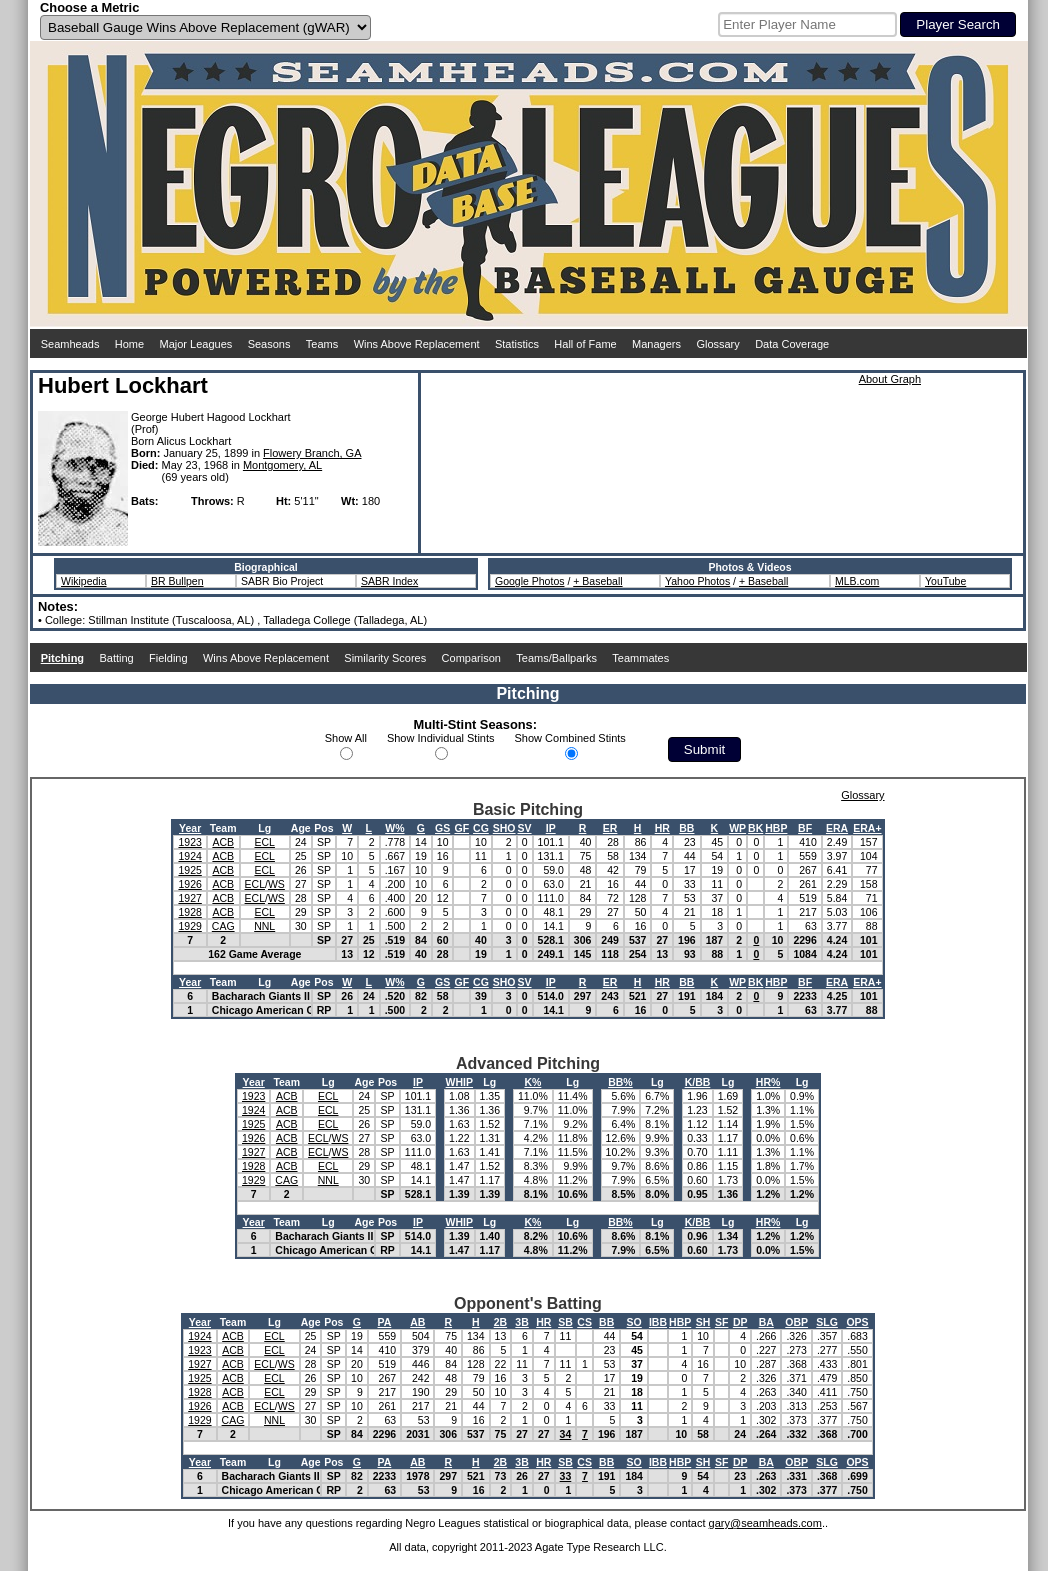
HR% (768, 1082)
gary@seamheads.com (765, 1523)
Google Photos (529, 581)
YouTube (945, 581)
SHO (504, 828)
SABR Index (389, 581)
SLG (827, 1322)
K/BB (698, 1082)
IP (551, 828)
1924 (189, 856)
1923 (189, 842)
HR (662, 828)
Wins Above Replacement (417, 344)
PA (385, 1322)
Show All (346, 738)
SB (565, 1322)
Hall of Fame (585, 344)
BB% (620, 1082)
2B (500, 1322)
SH (703, 1322)
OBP (796, 1322)
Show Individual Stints (441, 738)
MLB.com (857, 581)
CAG (223, 926)
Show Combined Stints (570, 738)
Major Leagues (196, 344)
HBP (776, 828)
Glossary (717, 344)
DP (740, 1322)
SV (525, 828)
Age (301, 828)
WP (737, 828)
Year (190, 828)
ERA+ (867, 828)
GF (461, 828)
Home (129, 344)
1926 (189, 884)
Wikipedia (84, 581)
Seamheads (70, 344)
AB (417, 1322)
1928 (189, 912)
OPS (857, 1322)
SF (721, 1322)
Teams (322, 344)
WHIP (459, 1082)
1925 (189, 870)
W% (394, 828)
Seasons (269, 344)
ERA (837, 828)
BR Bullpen (177, 581)
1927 (189, 898)
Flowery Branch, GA (312, 453)
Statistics (517, 344)
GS (442, 828)
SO (634, 1322)
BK (755, 828)
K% (532, 1082)
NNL (264, 926)
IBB (658, 1322)
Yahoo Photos (697, 581)
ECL (265, 842)
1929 (189, 926)
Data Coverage (792, 344)
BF (805, 828)
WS (276, 884)
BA (766, 1322)
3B (521, 1322)
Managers (656, 344)
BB (686, 828)
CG (481, 828)
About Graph (890, 379)
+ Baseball (597, 581)
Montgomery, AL (282, 465)
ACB (223, 842)
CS (584, 1322)
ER (610, 828)
